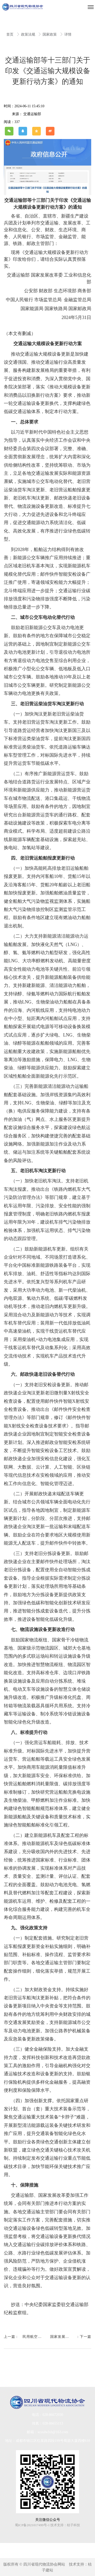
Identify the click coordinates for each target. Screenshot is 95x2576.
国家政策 (50, 34)
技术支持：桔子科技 (65, 2525)
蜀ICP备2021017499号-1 (32, 2525)
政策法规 (28, 34)
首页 (10, 34)
